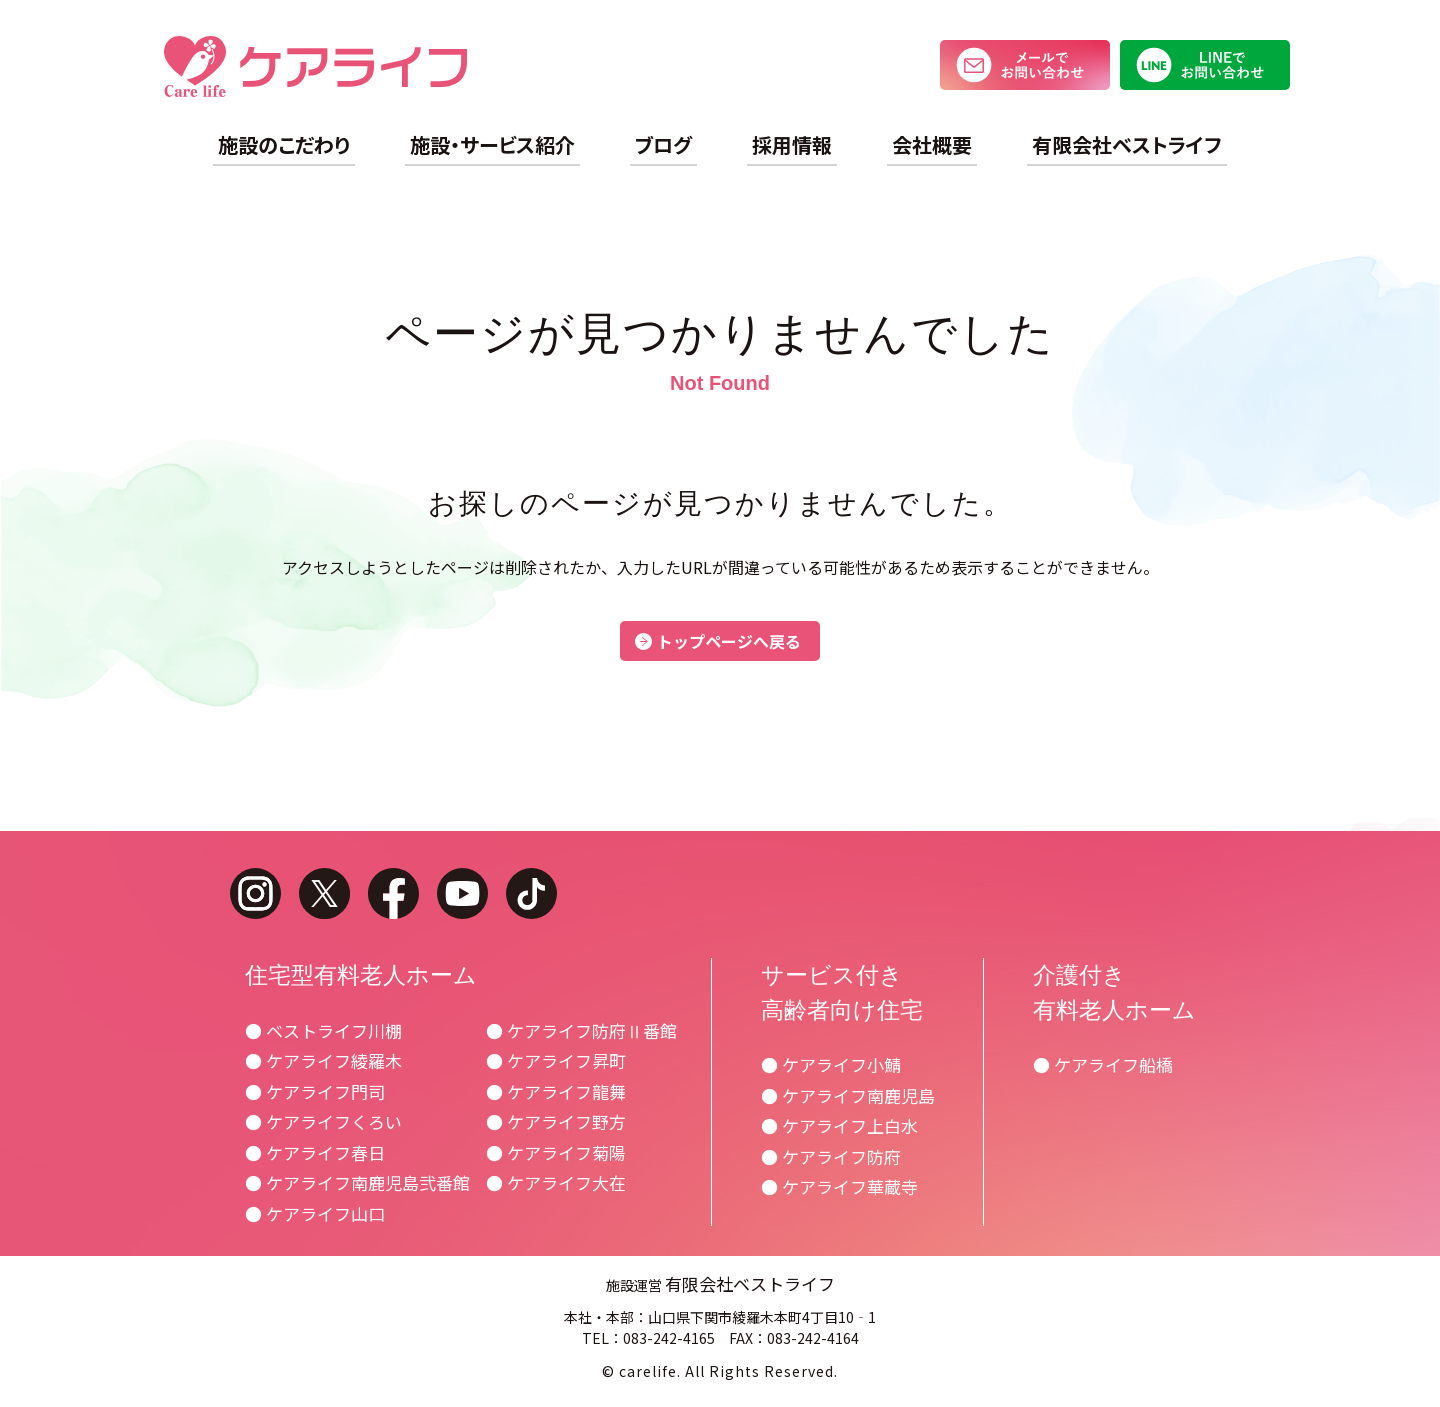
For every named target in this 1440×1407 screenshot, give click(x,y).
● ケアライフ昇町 (556, 1060)
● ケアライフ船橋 (1103, 1064)
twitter (324, 893)
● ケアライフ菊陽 (556, 1152)
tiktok (531, 893)
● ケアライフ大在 (556, 1182)
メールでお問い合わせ (1025, 65)
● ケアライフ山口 (315, 1213)
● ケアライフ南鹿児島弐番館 (357, 1182)
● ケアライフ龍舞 (556, 1091)
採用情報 (792, 144)
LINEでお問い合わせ (1205, 65)
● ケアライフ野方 (556, 1121)
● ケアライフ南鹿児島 (848, 1095)
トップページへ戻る (729, 641)
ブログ (663, 144)
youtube (462, 893)
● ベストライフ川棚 (323, 1030)
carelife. (650, 1371)
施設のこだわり (284, 144)
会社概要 (932, 144)
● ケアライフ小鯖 (831, 1064)
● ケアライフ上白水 (839, 1125)
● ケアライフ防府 (831, 1156)
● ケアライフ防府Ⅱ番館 (581, 1030)
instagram (255, 893)
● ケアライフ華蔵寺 (839, 1186)
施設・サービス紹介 (492, 144)
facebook (393, 893)
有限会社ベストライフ (1127, 144)
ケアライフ (315, 66)
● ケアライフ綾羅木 (323, 1060)
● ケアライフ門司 (315, 1091)
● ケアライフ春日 (315, 1152)
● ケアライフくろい (323, 1121)
